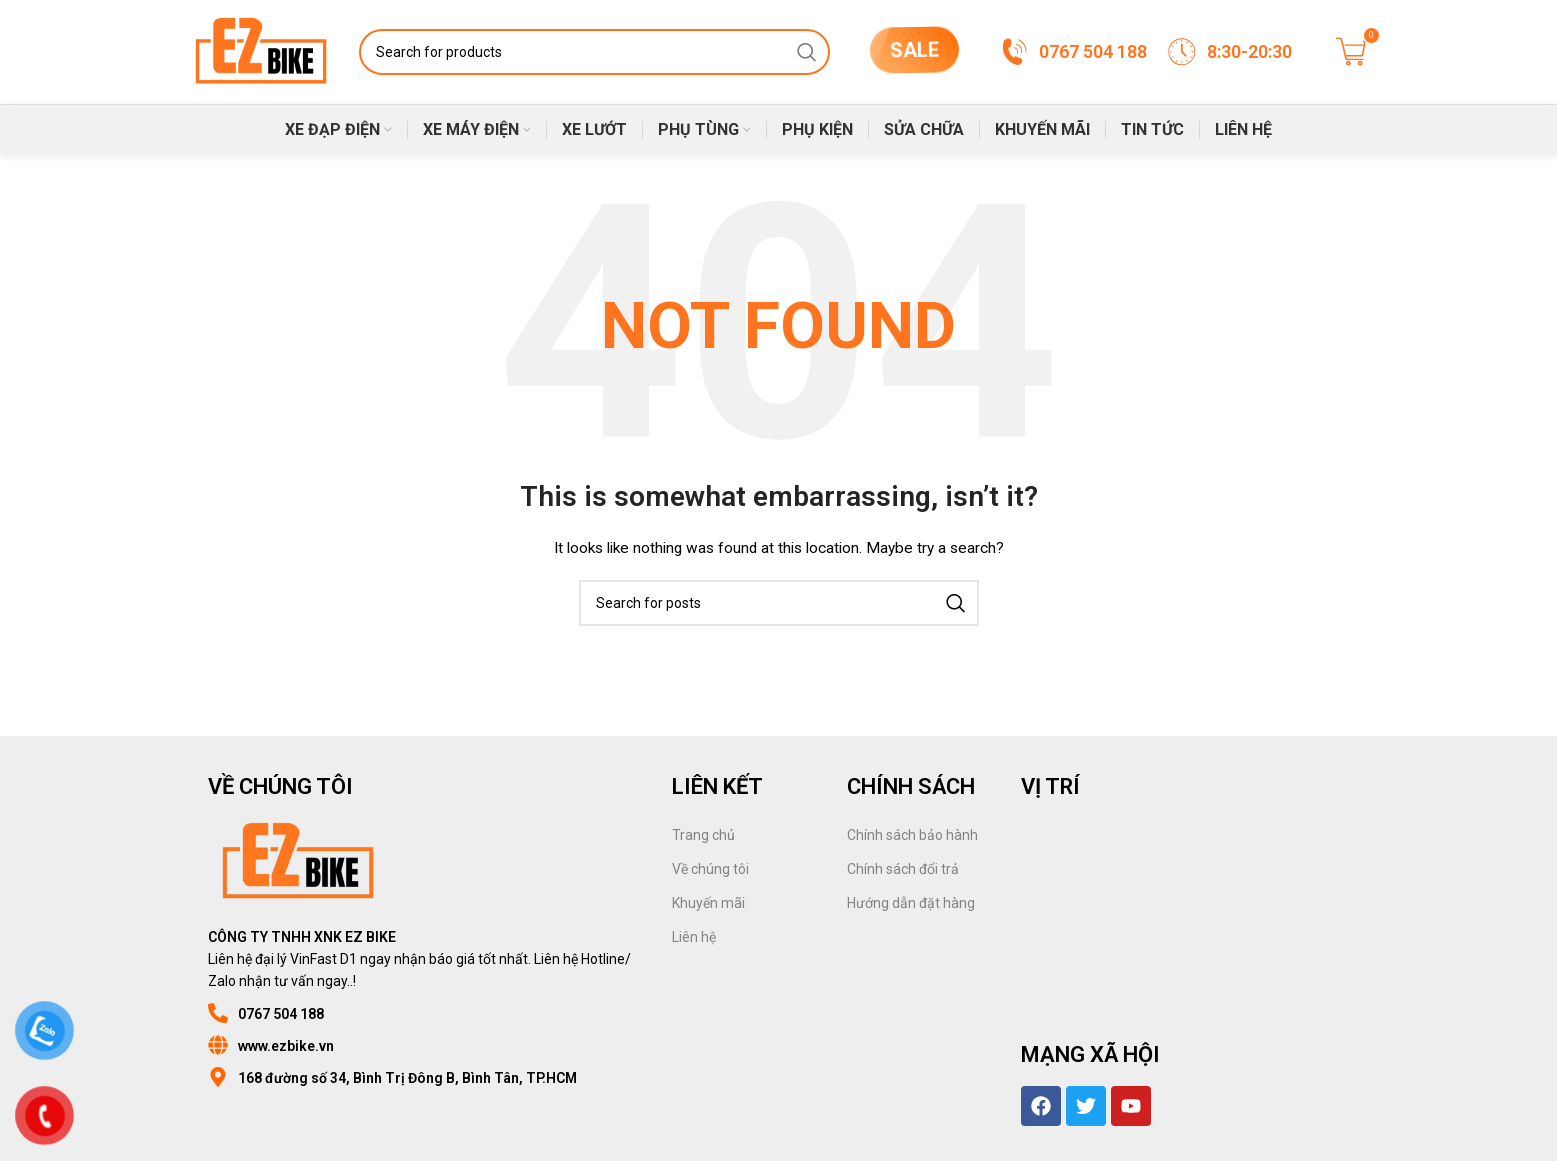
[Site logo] (261, 51)
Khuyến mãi (708, 903)
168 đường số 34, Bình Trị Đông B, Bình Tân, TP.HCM (407, 1078)
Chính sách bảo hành (912, 835)
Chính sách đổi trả (903, 869)
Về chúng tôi (710, 869)
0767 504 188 (281, 1014)
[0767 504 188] (218, 1013)
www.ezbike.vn (286, 1046)
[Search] (594, 52)
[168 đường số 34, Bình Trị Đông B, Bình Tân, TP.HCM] (218, 1077)
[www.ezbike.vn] (218, 1045)
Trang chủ (703, 835)
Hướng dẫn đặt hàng (911, 903)
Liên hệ (694, 937)
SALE (913, 47)
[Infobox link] (1073, 52)
